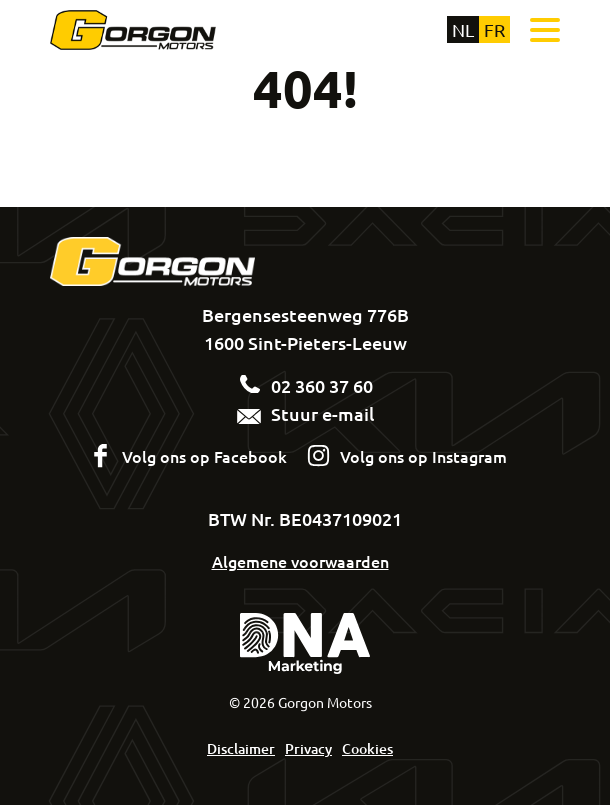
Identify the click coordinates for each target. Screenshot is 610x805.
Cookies (367, 748)
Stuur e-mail (305, 413)
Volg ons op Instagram (423, 456)
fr (494, 29)
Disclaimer (241, 748)
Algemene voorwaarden (300, 561)
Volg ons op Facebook (204, 456)
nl (463, 29)
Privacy (308, 748)
